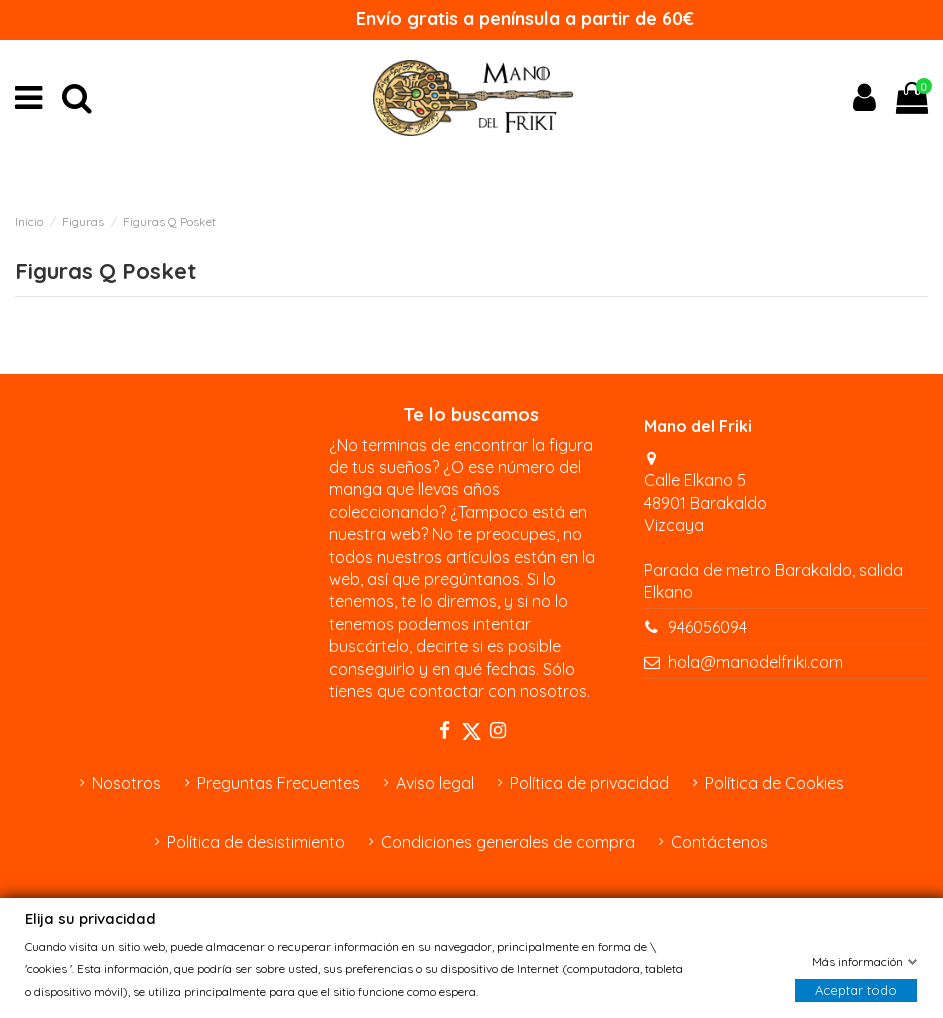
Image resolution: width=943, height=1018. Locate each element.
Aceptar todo (856, 990)
